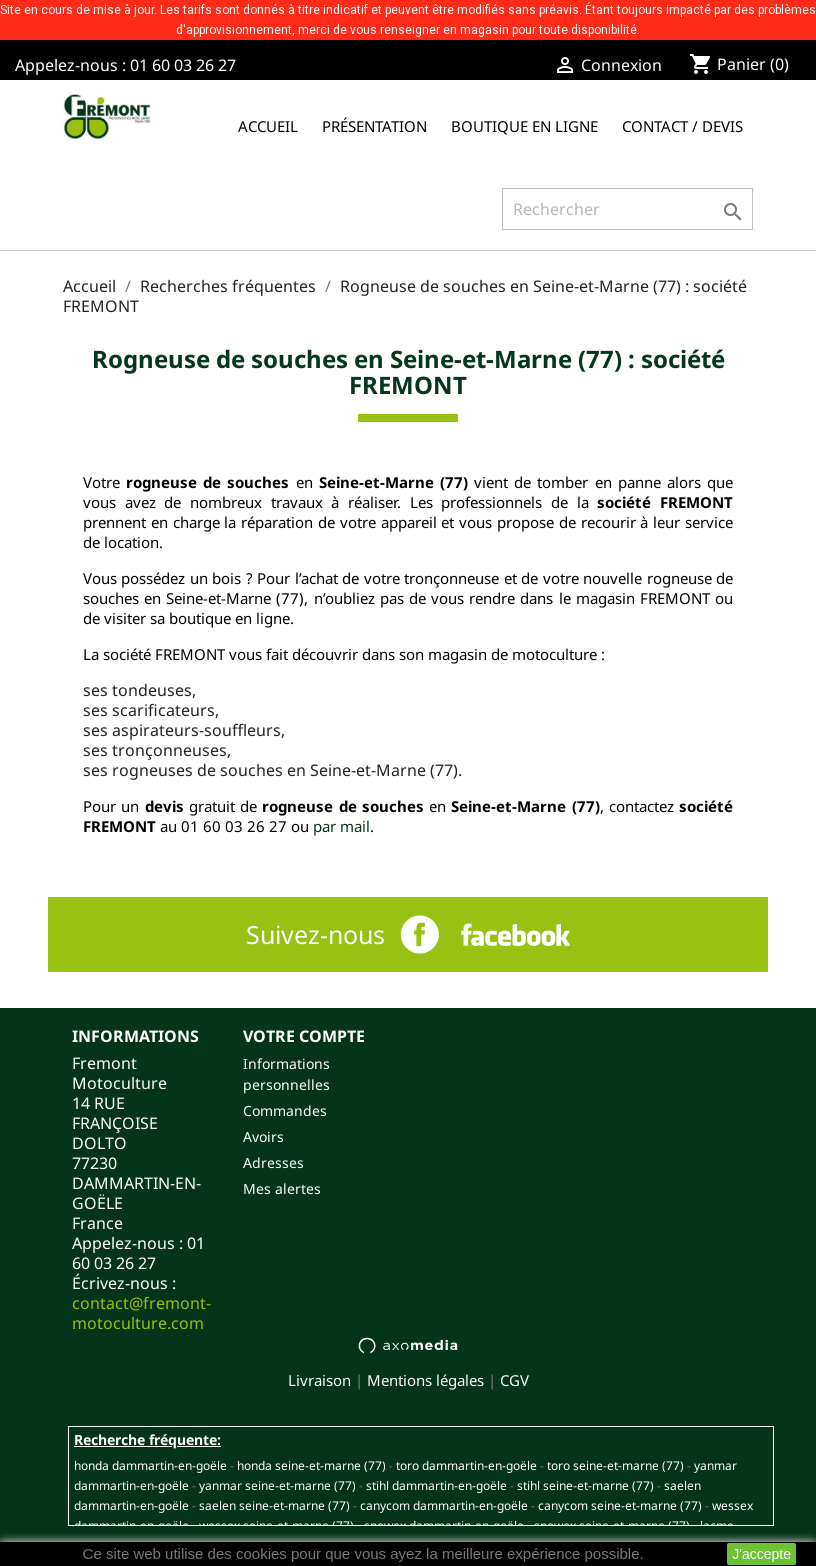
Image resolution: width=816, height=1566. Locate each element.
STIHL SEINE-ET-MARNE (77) (585, 1485)
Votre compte (304, 1036)
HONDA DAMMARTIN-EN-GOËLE (150, 1465)
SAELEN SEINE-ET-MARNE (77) (274, 1505)
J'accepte (761, 1554)
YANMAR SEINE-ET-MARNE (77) (277, 1485)
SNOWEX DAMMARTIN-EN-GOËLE (444, 1525)
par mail (341, 826)
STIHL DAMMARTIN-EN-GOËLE (436, 1485)
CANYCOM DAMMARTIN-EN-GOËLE (444, 1505)
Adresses (273, 1162)
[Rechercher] (627, 209)
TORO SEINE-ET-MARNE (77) (615, 1465)
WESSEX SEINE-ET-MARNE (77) (276, 1525)
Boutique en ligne (524, 126)
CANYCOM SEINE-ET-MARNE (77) (620, 1505)
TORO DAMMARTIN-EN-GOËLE (466, 1465)
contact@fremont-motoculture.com (141, 1313)
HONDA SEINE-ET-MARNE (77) (311, 1465)
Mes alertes (282, 1188)
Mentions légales (425, 1380)
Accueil (268, 126)
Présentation (374, 126)
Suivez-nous (315, 934)
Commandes (285, 1110)
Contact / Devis (682, 126)
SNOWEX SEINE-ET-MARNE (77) (612, 1525)
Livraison (319, 1380)
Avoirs (263, 1136)
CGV (514, 1380)
